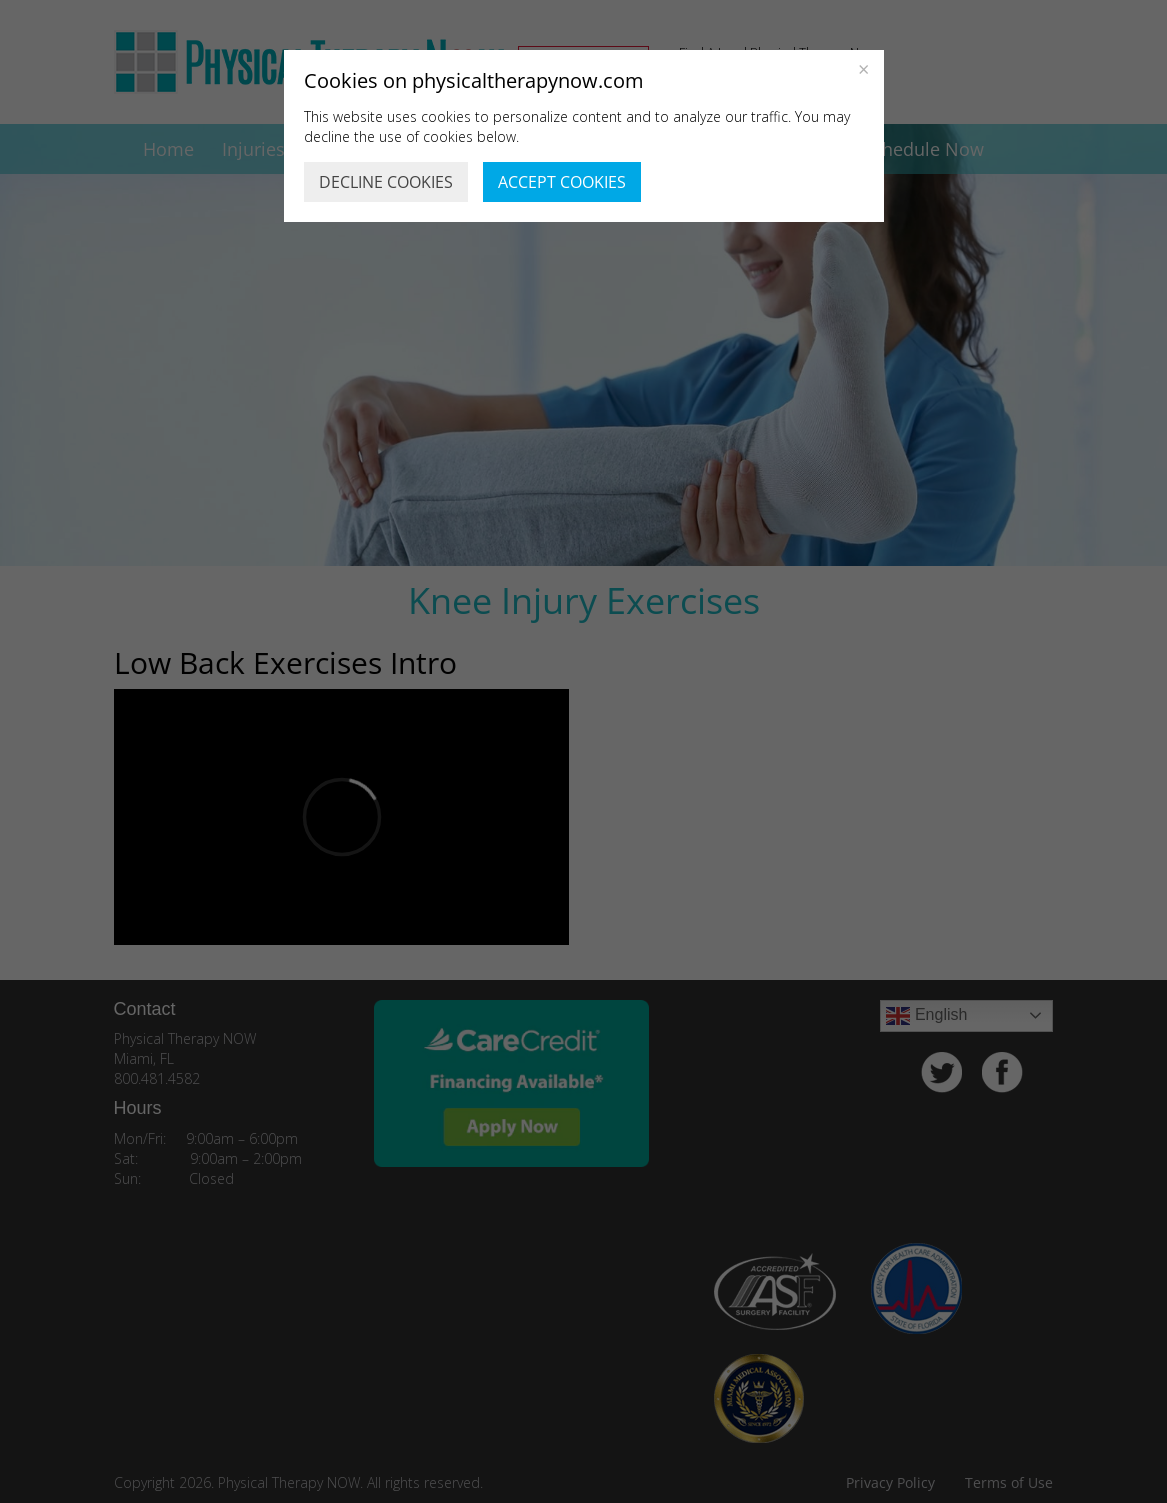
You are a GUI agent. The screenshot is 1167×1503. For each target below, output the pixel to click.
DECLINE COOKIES (386, 182)
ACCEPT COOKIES (562, 182)
